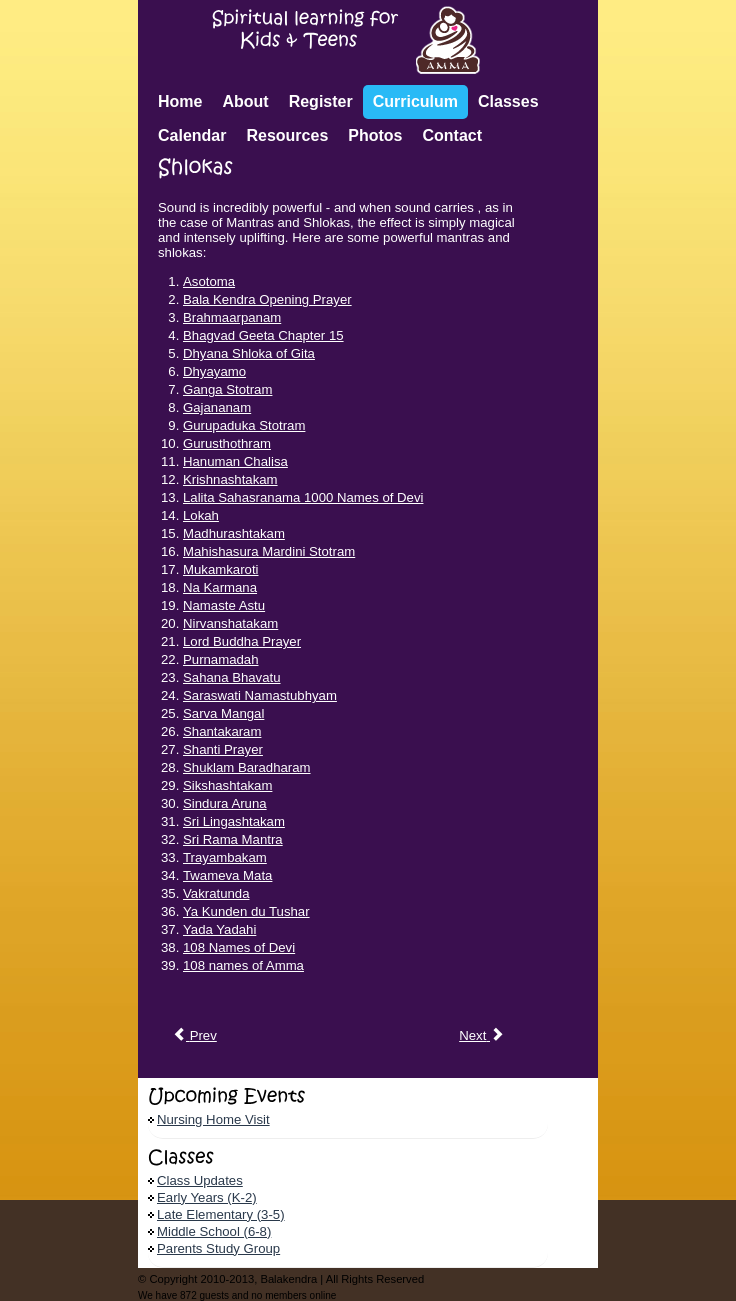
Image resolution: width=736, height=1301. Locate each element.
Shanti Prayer (223, 749)
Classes (508, 101)
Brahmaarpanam (232, 317)
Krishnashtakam (230, 479)
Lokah (201, 515)
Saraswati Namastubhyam (260, 695)
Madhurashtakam (234, 533)
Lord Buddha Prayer (242, 641)
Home (180, 101)
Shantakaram (222, 731)
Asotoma (209, 281)
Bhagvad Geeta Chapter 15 (263, 335)
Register (321, 101)
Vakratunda (216, 893)
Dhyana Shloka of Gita (249, 353)
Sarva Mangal (223, 713)
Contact (453, 135)
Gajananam (217, 407)
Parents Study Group (218, 1248)
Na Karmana (220, 587)
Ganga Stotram (227, 389)
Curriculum (415, 101)
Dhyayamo (214, 371)
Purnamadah (221, 659)
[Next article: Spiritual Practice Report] (481, 1036)
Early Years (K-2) (207, 1197)
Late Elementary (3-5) (221, 1214)
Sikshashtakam (227, 785)
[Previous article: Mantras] (194, 1036)
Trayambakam (225, 857)
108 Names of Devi (239, 947)
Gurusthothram (227, 443)
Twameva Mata (227, 875)
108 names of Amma (243, 965)
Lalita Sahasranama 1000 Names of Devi (303, 497)
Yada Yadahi (219, 929)
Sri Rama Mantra (233, 839)
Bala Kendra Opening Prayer (267, 299)
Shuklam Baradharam (247, 767)
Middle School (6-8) (214, 1231)
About (245, 101)
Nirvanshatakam (230, 623)
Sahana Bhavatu (232, 677)
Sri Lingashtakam (234, 821)
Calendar (192, 135)
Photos (375, 135)
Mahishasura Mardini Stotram (269, 551)
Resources (287, 135)
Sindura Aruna (225, 803)
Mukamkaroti (220, 569)
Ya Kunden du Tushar (246, 911)
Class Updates (200, 1180)
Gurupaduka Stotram (244, 425)
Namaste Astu (224, 605)
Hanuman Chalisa (235, 461)
